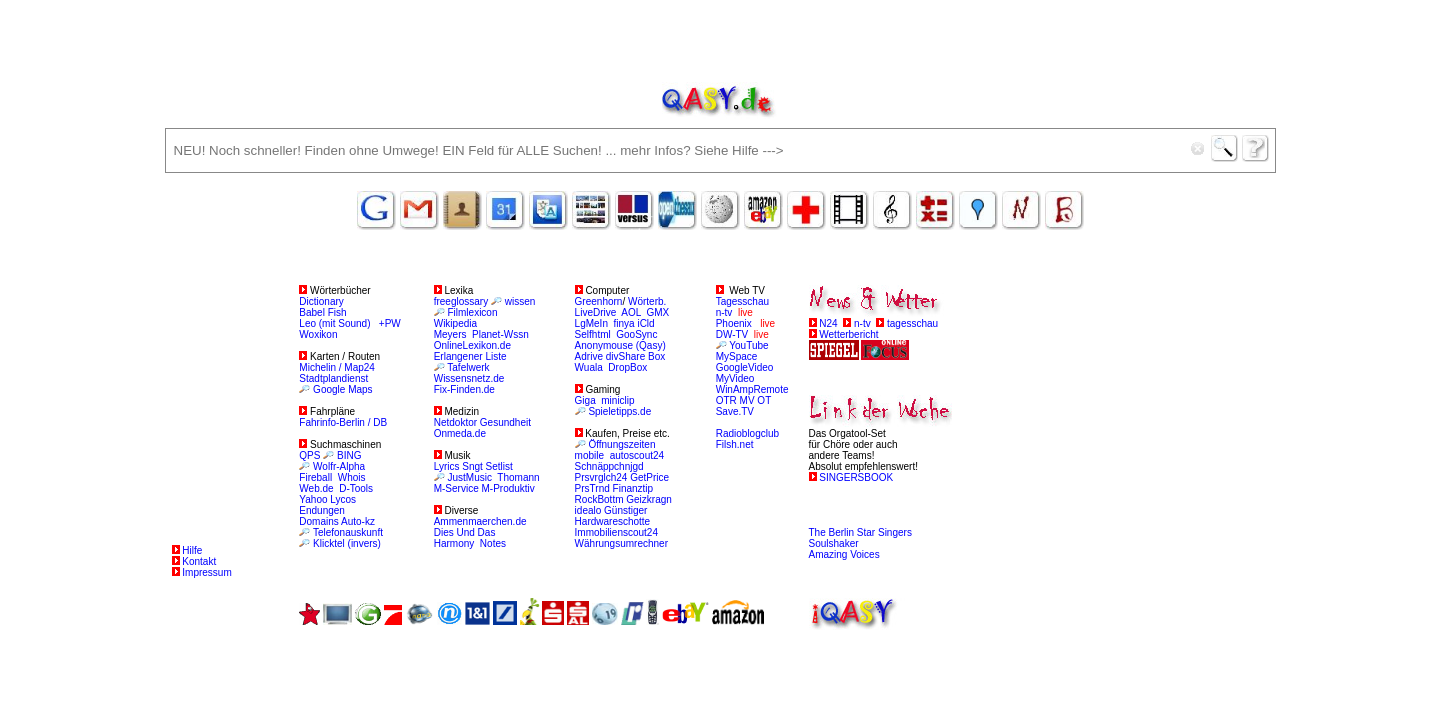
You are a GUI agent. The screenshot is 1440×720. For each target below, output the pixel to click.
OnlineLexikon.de (472, 345)
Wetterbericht (848, 334)
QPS (309, 455)
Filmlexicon (472, 312)
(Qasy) (651, 345)
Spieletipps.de (619, 411)
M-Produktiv (508, 488)
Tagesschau (742, 301)
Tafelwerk (468, 367)
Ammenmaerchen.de (480, 521)
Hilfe (192, 550)
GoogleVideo (745, 367)
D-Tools (356, 488)
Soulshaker (834, 543)
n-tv (724, 312)
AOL (631, 312)
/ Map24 (357, 367)
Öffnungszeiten (621, 444)
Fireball (315, 477)
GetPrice (649, 477)
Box (656, 356)
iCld (645, 323)
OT (764, 400)
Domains (320, 521)
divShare (625, 356)
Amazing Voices (844, 554)
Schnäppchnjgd (609, 466)
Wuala (589, 367)
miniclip (617, 400)
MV (747, 400)
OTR (726, 400)
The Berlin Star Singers (860, 532)
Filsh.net (735, 444)
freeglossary (461, 301)
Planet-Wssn (500, 334)
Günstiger (625, 510)
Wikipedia (455, 323)
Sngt (472, 466)
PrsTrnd (594, 488)
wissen (520, 301)
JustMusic (469, 477)
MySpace (737, 356)
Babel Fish (322, 312)
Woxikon (318, 334)
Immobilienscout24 (616, 532)
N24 (828, 323)
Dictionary (321, 301)
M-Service (456, 488)
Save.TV (735, 411)
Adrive (589, 356)
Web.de (316, 488)
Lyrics (447, 466)
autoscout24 (637, 455)
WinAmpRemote (752, 389)
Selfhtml (593, 334)
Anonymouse (604, 345)
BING (349, 455)
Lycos (343, 499)
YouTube (748, 345)
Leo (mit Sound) (334, 323)
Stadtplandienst (333, 378)
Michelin (317, 367)
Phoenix (734, 323)
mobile (589, 455)
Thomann (518, 477)
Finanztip (633, 488)
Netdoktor (455, 422)
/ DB (377, 422)
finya (624, 323)
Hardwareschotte (613, 521)
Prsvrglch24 (601, 477)
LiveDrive (596, 312)
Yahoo (313, 499)
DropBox (627, 367)
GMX (658, 312)
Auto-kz (358, 521)
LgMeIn (591, 323)
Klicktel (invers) (347, 543)
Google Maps (342, 389)
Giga (585, 400)
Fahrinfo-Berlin (333, 422)
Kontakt (199, 561)
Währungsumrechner (621, 543)
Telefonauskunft (348, 532)
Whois (352, 477)
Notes (493, 543)
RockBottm (599, 499)
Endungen (322, 510)
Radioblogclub (747, 433)
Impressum (206, 572)
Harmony (454, 543)
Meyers (452, 334)
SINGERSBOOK (856, 477)
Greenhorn (599, 301)
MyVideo (735, 378)
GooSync (636, 334)
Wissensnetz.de (469, 378)
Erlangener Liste (470, 356)
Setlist (499, 466)
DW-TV (732, 334)
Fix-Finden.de (464, 389)
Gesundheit (505, 422)
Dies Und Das (465, 532)
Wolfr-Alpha (339, 466)
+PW (390, 323)
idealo (588, 510)
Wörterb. (647, 301)
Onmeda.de (460, 433)
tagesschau (912, 323)
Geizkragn (649, 499)
